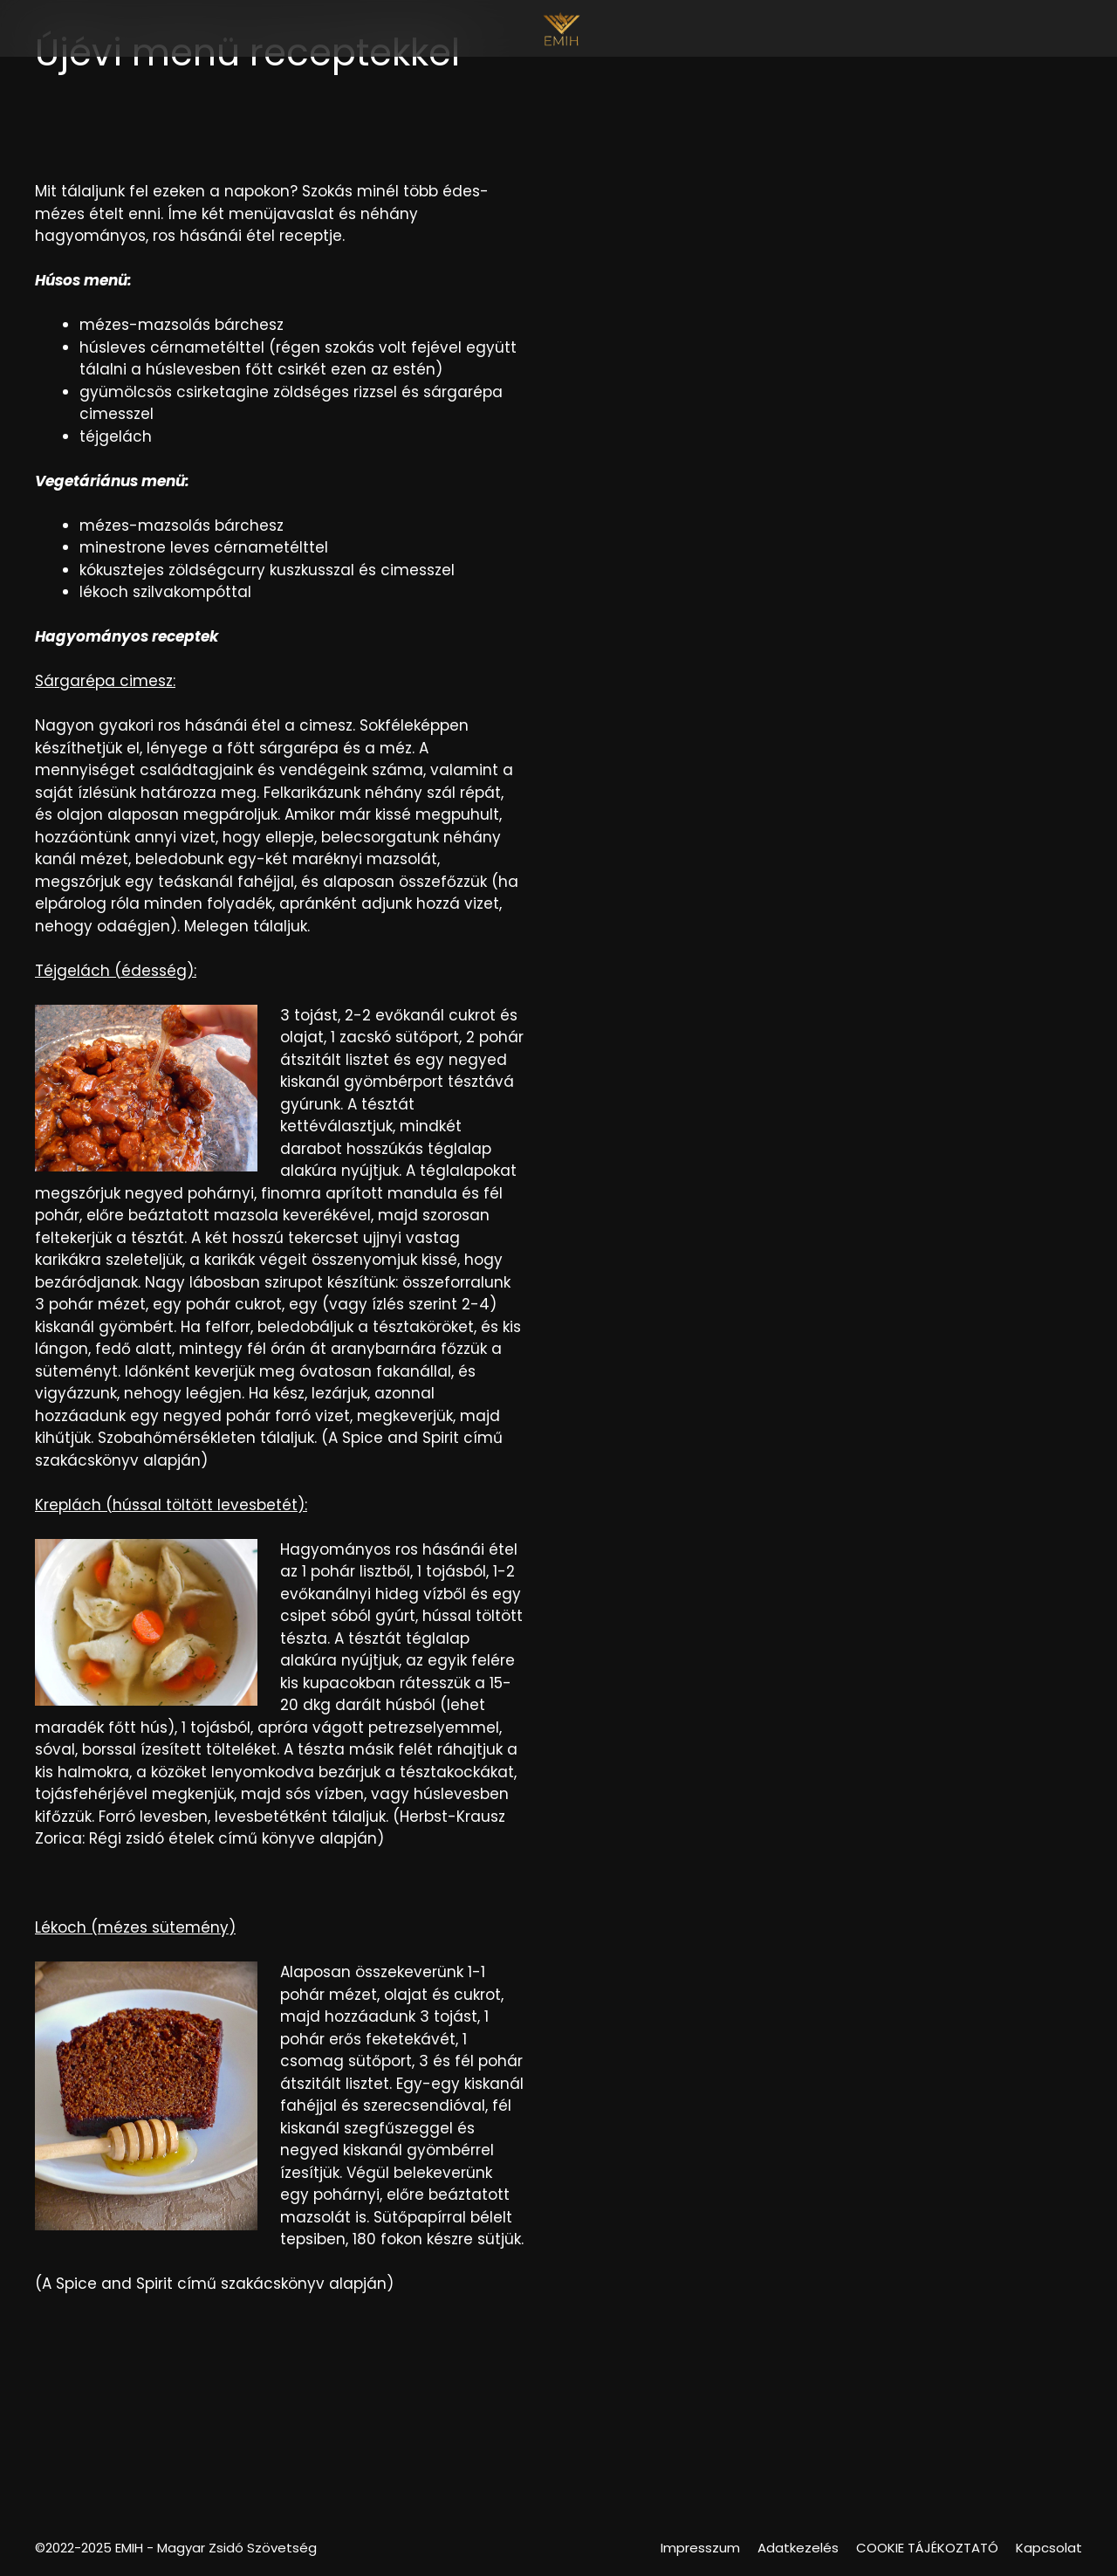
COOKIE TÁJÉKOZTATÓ (927, 2547)
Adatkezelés (798, 2547)
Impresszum (700, 2547)
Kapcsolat (1049, 2547)
